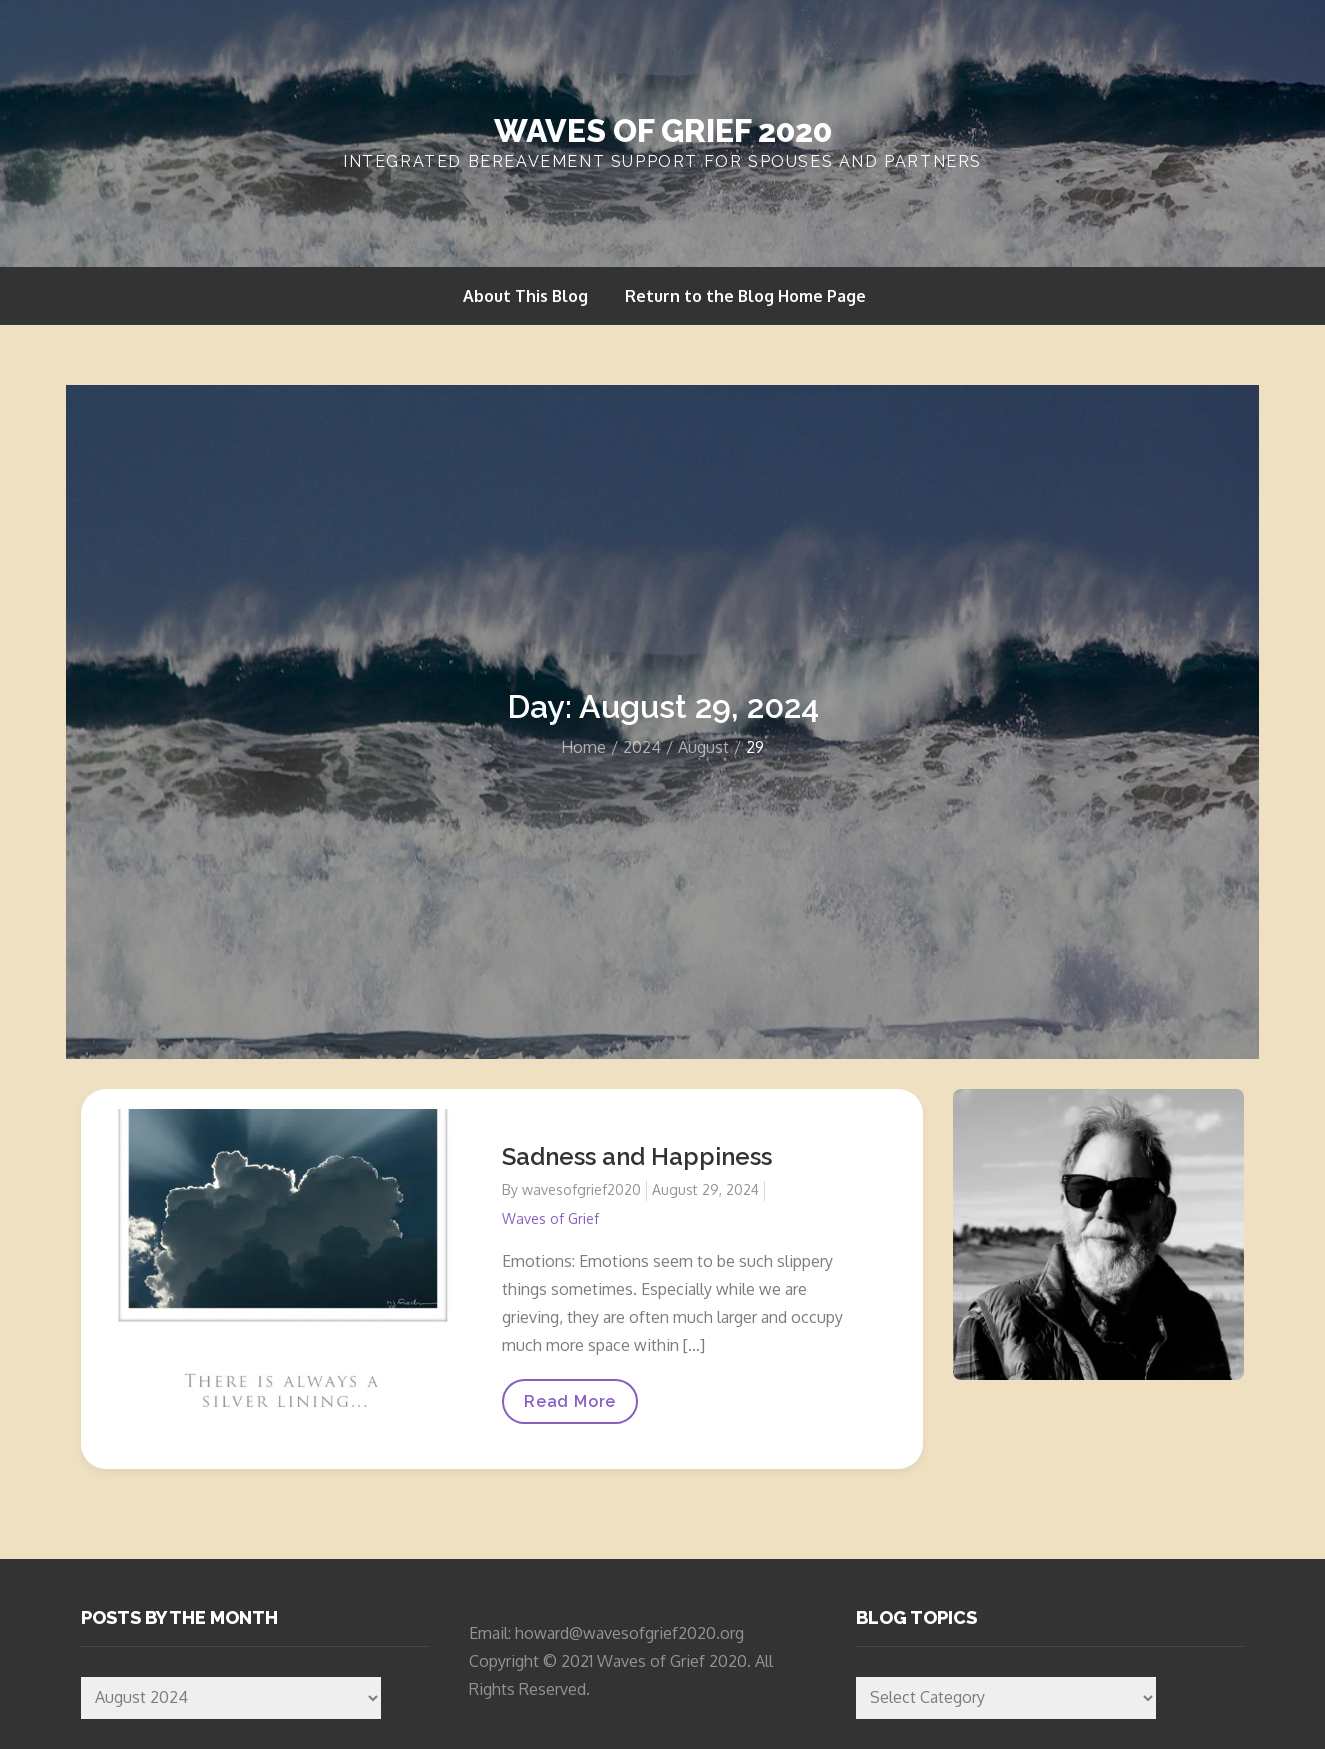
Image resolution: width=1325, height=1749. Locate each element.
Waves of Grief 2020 (663, 130)
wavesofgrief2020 (581, 1189)
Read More (569, 1407)
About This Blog (525, 296)
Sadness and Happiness (637, 1156)
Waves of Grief (550, 1218)
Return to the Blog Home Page (745, 296)
